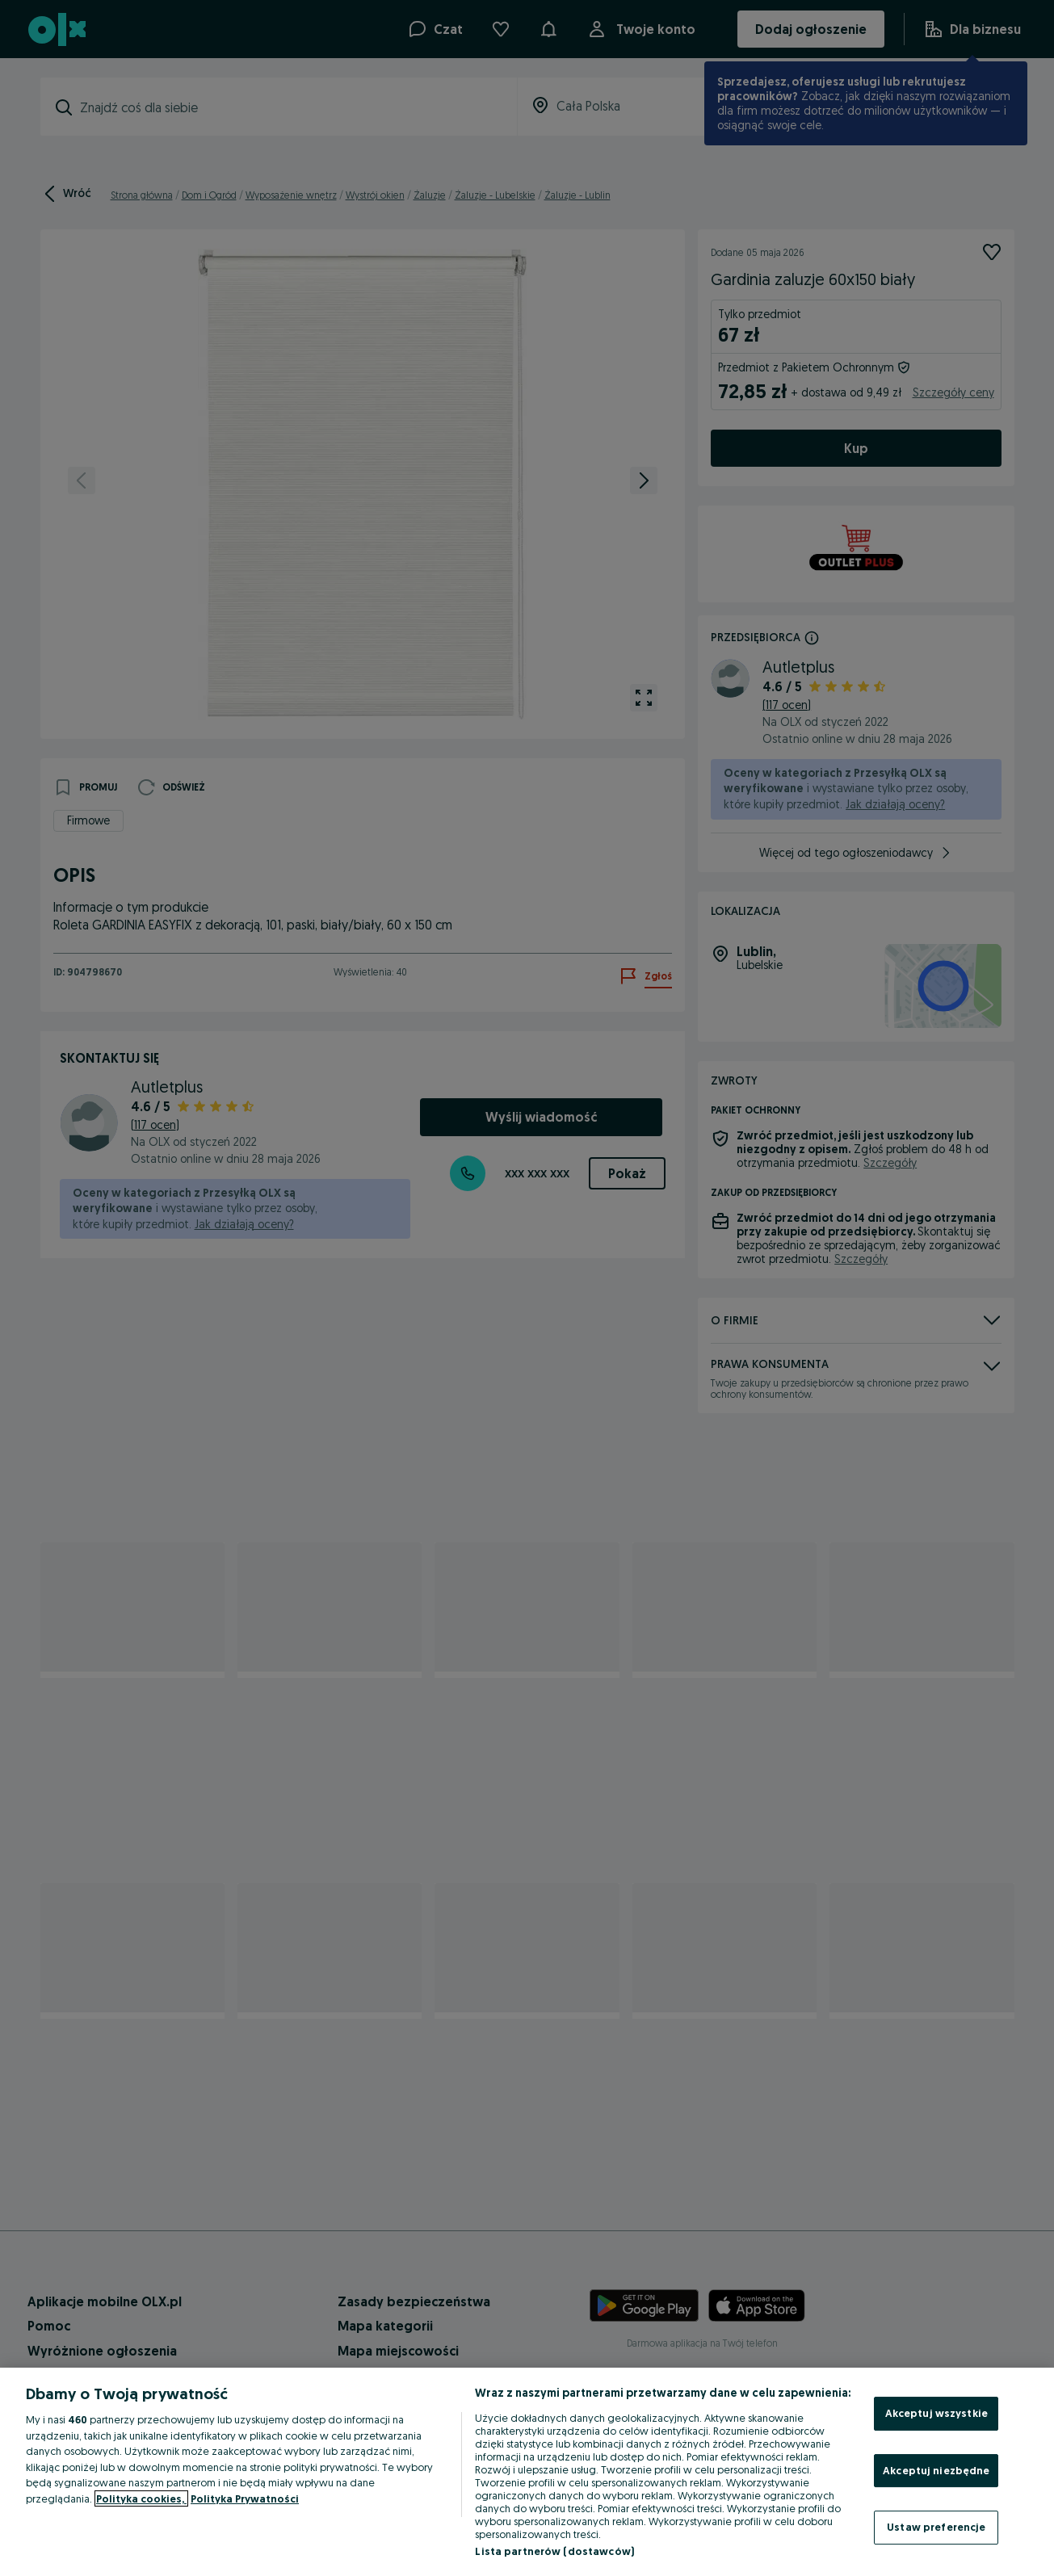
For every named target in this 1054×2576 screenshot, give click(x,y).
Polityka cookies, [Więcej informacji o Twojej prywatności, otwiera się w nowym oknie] (141, 2498)
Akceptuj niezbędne (936, 2470)
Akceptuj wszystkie (936, 2412)
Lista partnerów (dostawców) (554, 2551)
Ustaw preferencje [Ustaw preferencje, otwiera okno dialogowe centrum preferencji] (936, 2526)
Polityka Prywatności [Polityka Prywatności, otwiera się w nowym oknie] (245, 2498)
